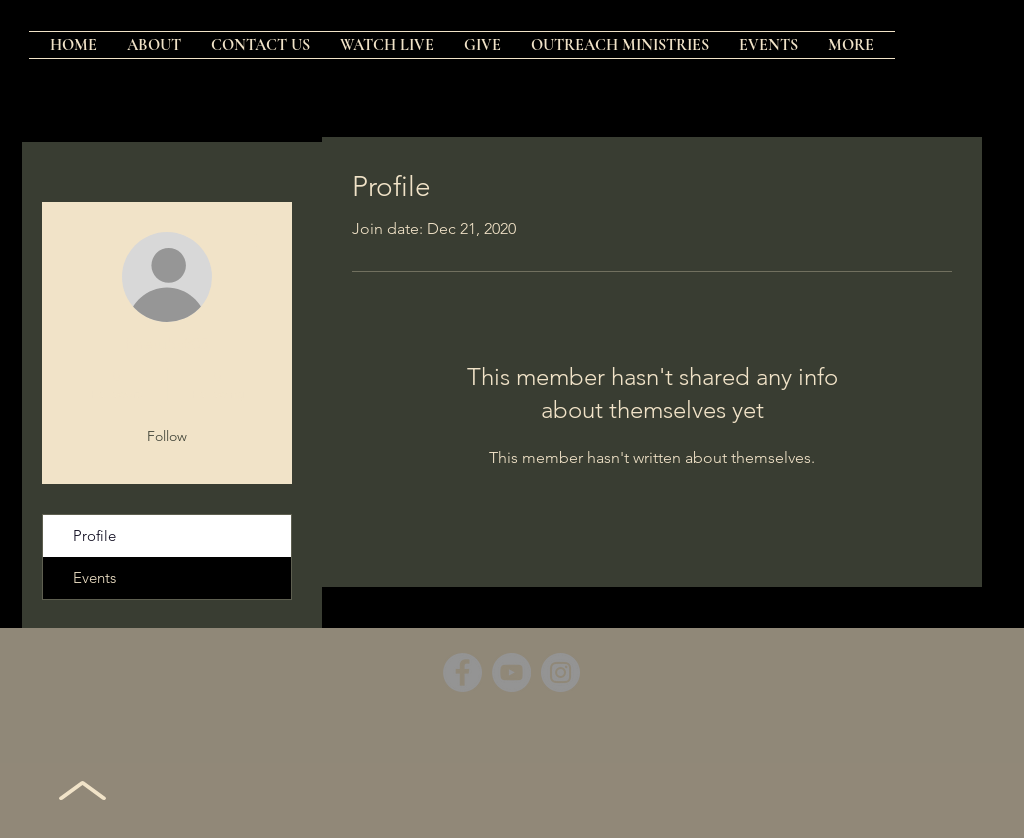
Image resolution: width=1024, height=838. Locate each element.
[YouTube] (511, 672)
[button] (620, 45)
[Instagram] (560, 672)
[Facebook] (462, 672)
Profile (94, 535)
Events (94, 577)
